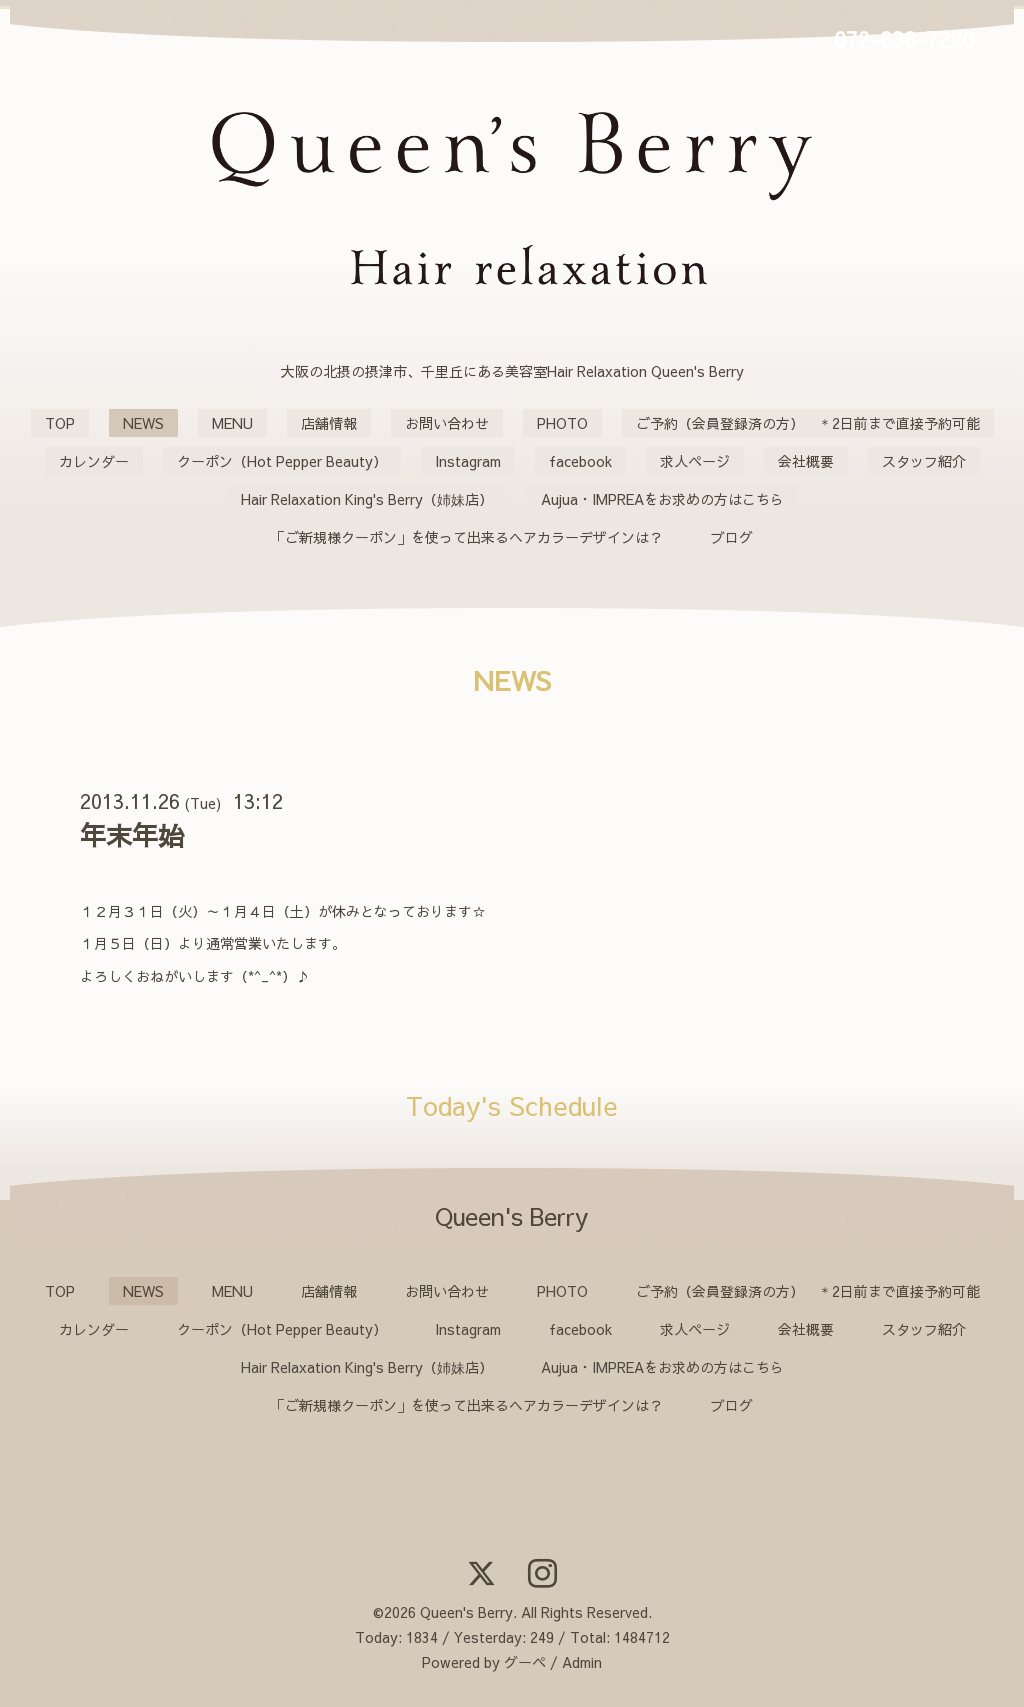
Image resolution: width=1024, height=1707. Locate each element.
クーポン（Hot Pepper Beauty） (282, 461)
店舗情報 (329, 423)
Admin (582, 1662)
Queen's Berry (466, 1612)
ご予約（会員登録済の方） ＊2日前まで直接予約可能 (808, 423)
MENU (232, 423)
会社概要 (806, 461)
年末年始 (132, 835)
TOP (60, 423)
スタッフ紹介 (924, 461)
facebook (580, 461)
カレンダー (94, 461)
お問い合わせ (447, 423)
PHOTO (562, 423)
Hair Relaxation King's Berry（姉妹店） (367, 499)
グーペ (525, 1662)
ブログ (732, 537)
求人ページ (695, 461)
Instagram (468, 461)
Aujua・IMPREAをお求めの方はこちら (662, 499)
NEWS (143, 423)
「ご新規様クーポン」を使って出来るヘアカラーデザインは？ (467, 537)
